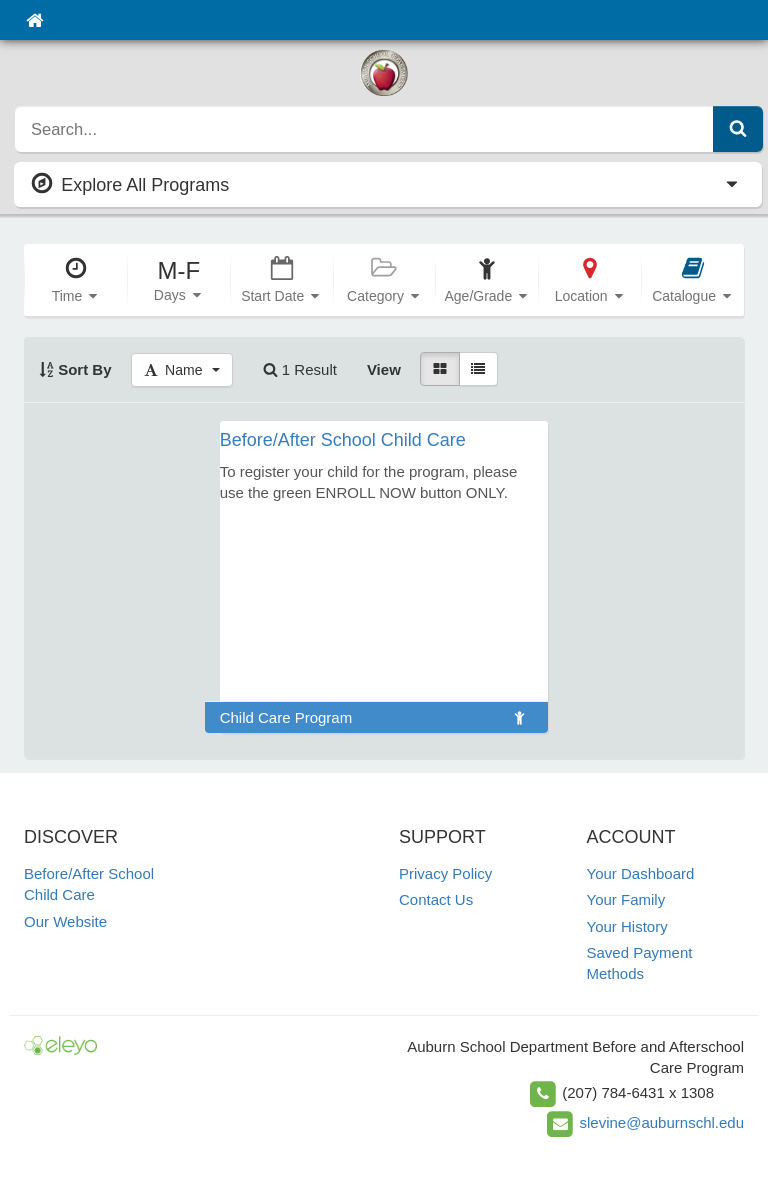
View (384, 369)
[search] (364, 129)
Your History (627, 926)
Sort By (75, 369)
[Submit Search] (738, 129)
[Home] (34, 20)
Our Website (65, 921)
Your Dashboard (641, 873)
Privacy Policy (445, 873)
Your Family (626, 899)
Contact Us (436, 899)
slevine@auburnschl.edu (662, 1122)
